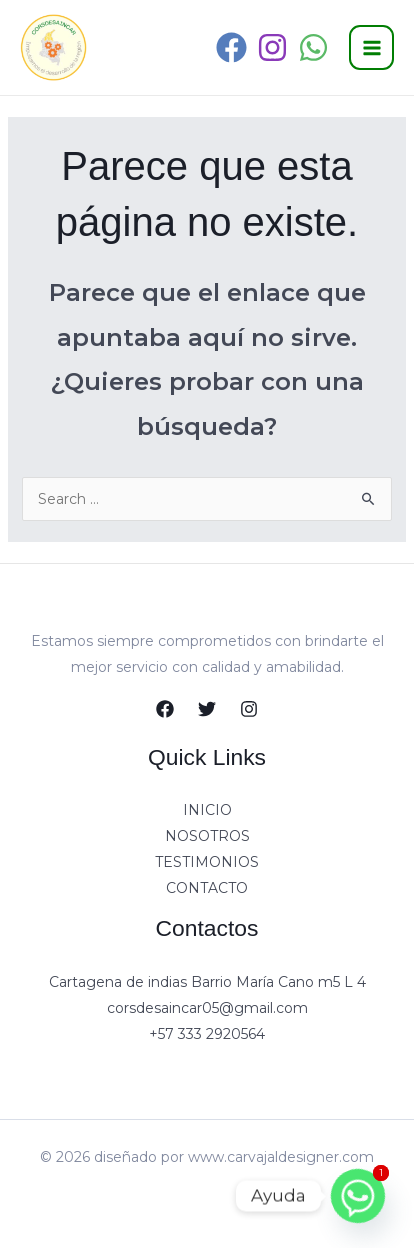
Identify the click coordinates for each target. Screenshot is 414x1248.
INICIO (207, 810)
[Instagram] (272, 47)
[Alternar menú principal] (371, 47)
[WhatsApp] (313, 47)
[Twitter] (207, 709)
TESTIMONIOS (207, 862)
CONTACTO (207, 888)
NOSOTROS (207, 836)
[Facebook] (231, 47)
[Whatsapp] (358, 1196)
